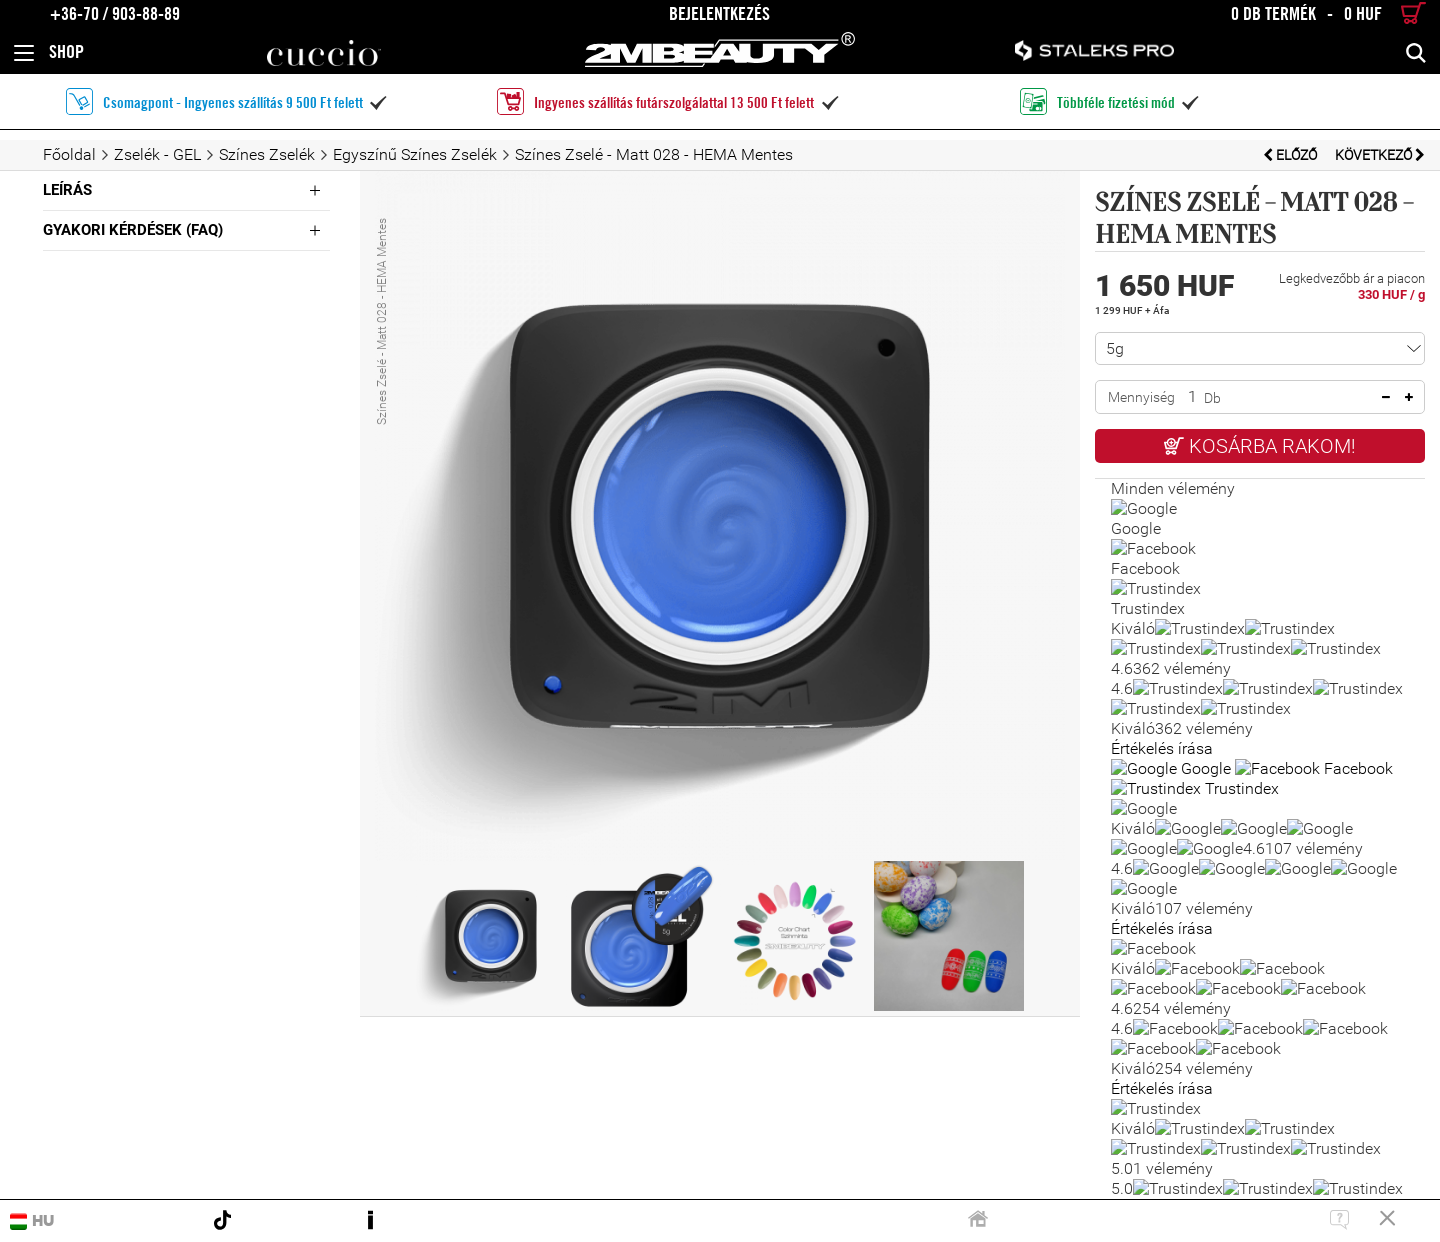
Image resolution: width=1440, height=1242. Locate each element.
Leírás (67, 190)
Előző (1291, 155)
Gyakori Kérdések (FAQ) (133, 230)
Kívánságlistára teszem (1260, 517)
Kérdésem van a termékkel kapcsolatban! (1260, 580)
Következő (1380, 155)
